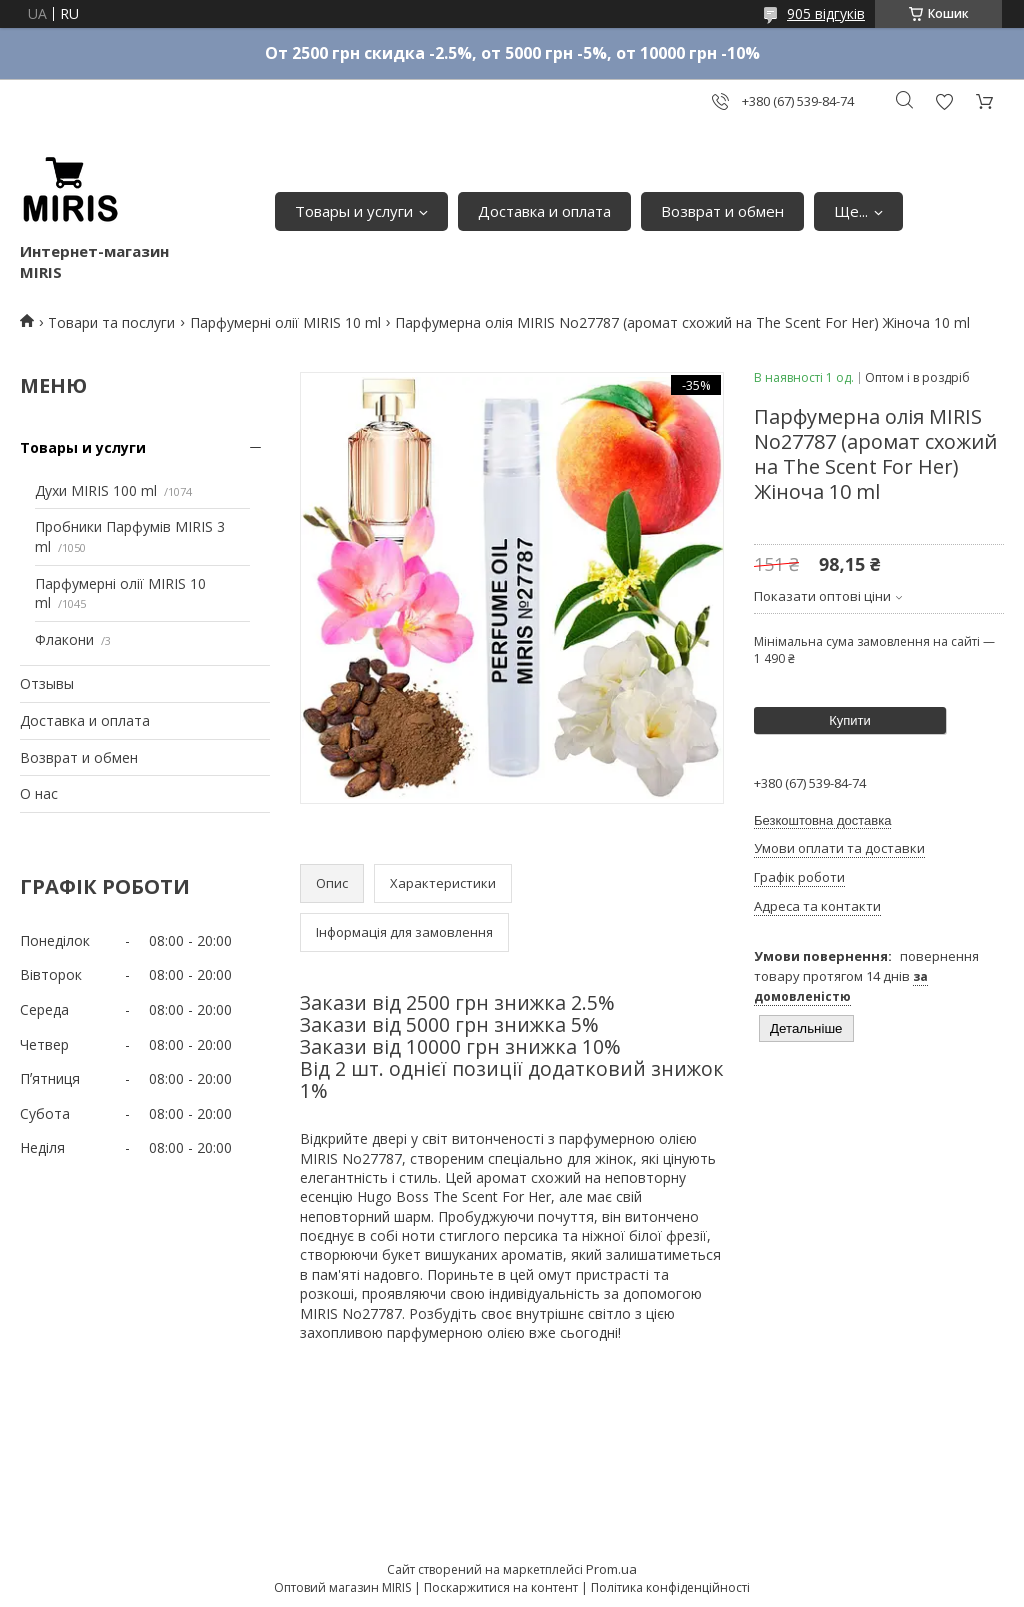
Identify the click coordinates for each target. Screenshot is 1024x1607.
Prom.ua (611, 1569)
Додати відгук (944, 101)
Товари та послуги (111, 322)
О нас (39, 793)
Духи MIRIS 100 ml (96, 490)
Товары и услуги (354, 211)
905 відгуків (826, 13)
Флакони (64, 639)
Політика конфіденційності (670, 1587)
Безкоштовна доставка (822, 820)
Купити (850, 720)
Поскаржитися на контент (501, 1587)
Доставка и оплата (544, 211)
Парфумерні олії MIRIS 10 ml (285, 322)
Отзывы (47, 683)
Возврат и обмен (722, 211)
